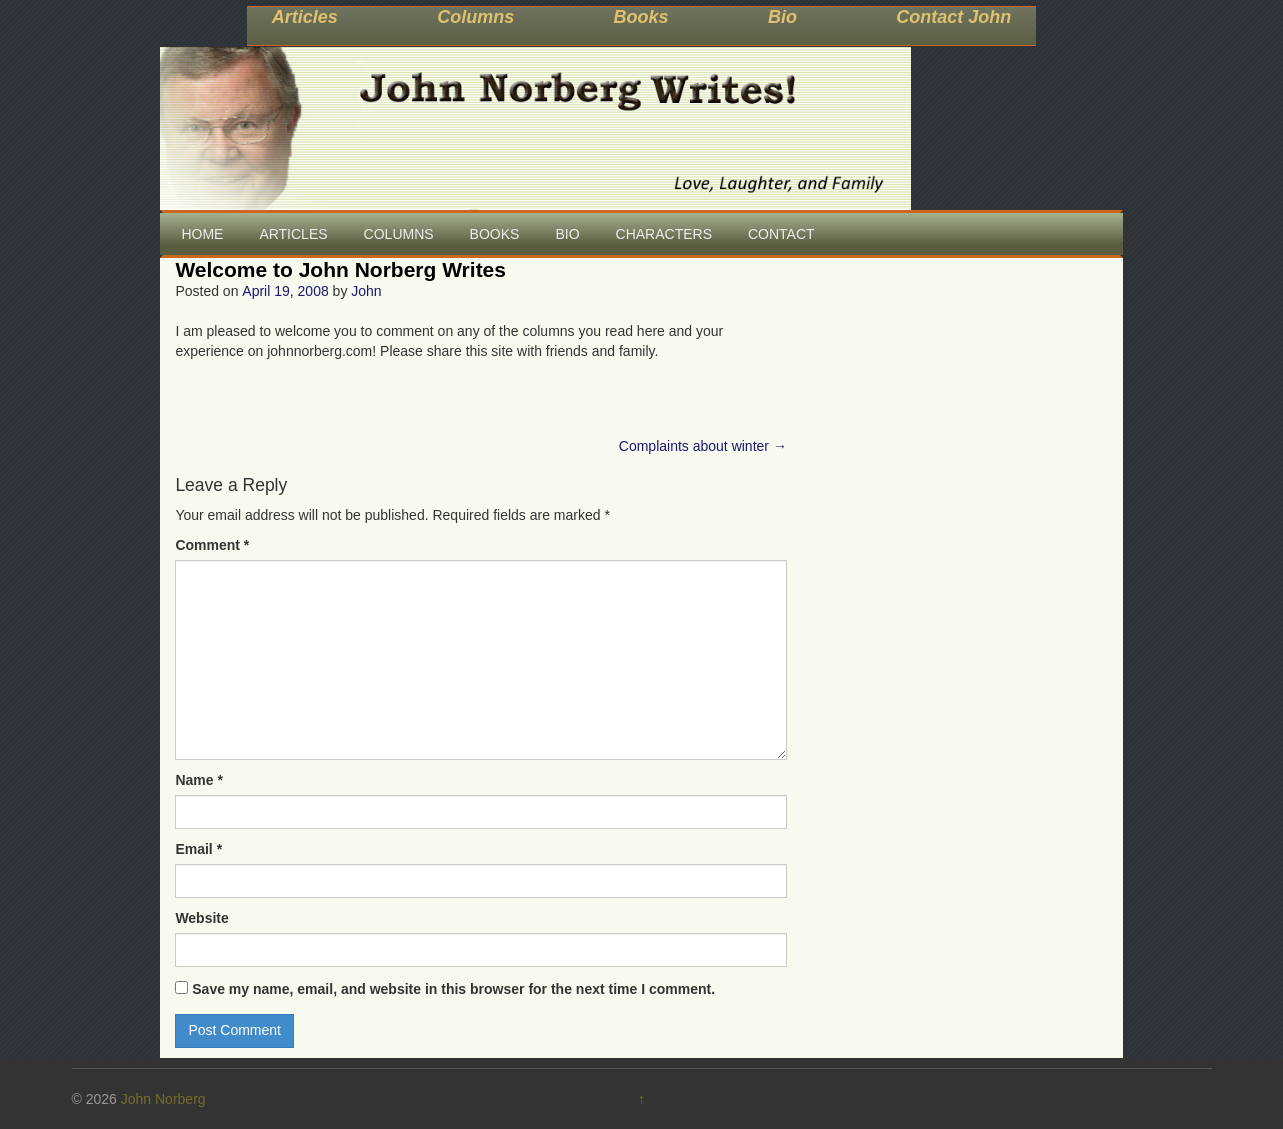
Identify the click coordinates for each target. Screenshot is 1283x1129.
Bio (782, 17)
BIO (567, 234)
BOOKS (495, 234)
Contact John (953, 17)
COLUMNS (399, 234)
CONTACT (781, 234)
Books (641, 17)
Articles (305, 17)
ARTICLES (293, 234)
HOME (202, 234)
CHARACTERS (664, 234)
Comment (212, 545)
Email (198, 849)
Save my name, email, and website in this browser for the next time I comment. (453, 989)
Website (201, 918)
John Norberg (163, 1099)
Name (198, 780)
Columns (475, 17)
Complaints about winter (703, 446)
